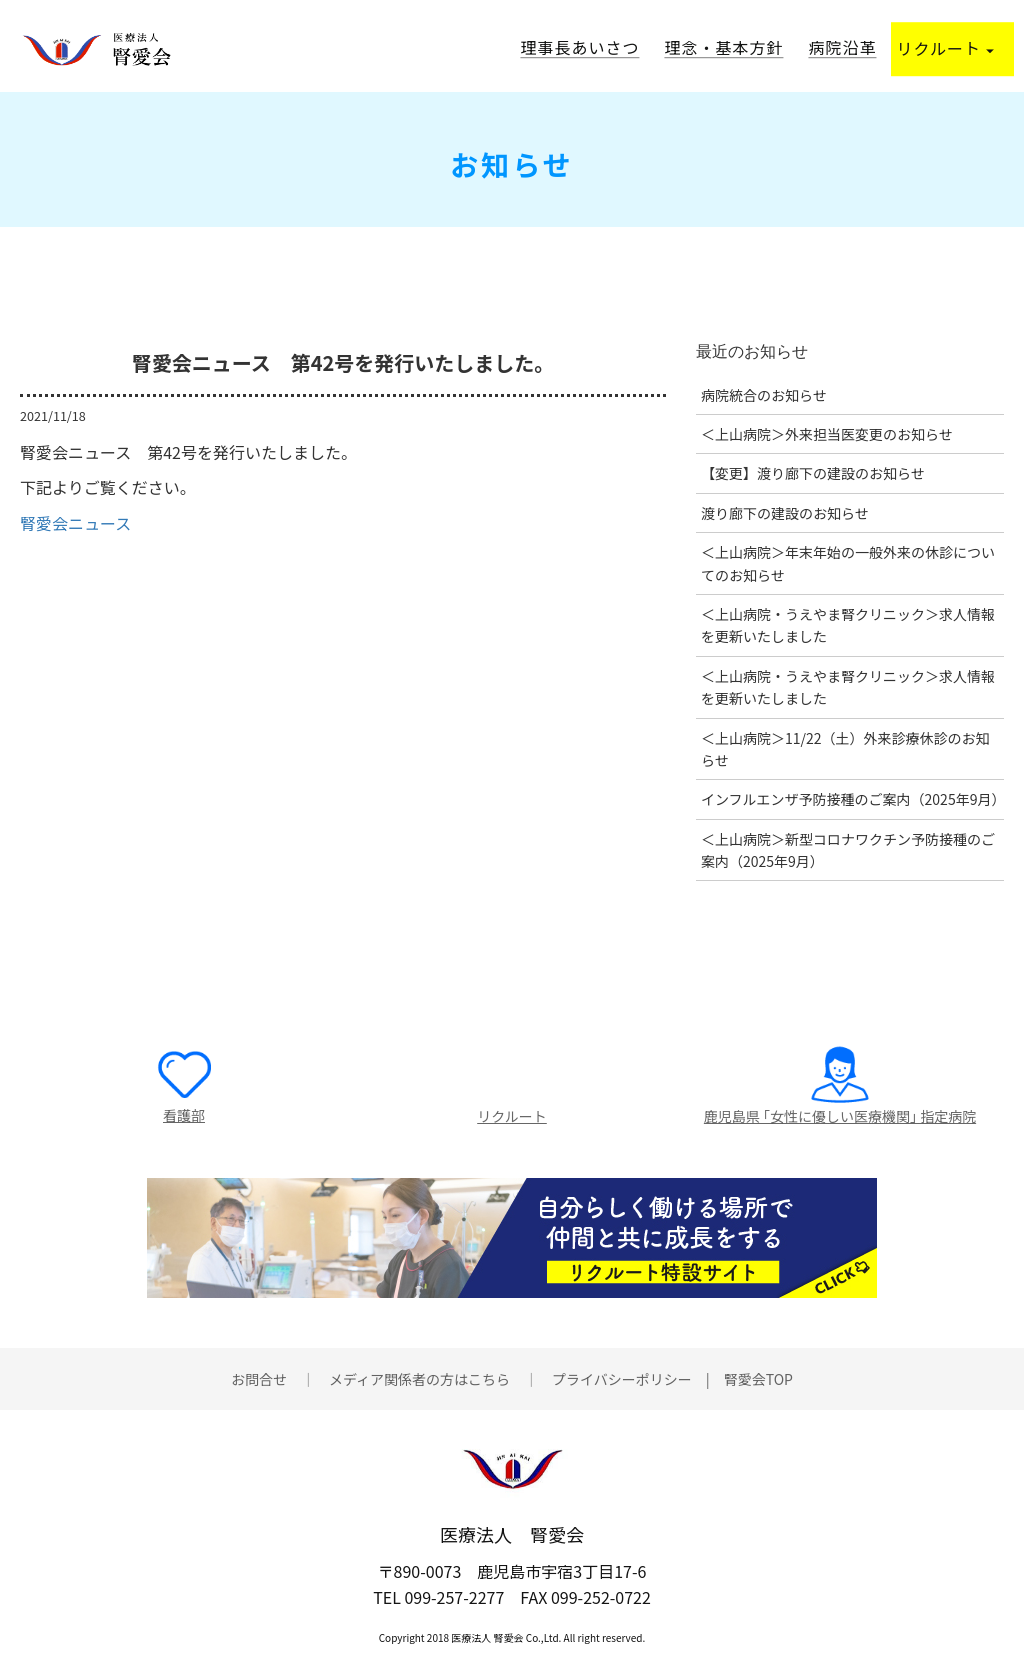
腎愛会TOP (758, 1379)
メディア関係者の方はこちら (419, 1379)
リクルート (945, 48)
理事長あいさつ (579, 47)
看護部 (184, 1115)
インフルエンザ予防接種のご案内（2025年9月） (853, 799)
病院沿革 (842, 47)
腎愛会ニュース (75, 523)
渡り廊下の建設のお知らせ (785, 513)
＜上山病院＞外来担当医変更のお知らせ (827, 434)
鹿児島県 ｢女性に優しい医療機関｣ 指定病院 (840, 1116)
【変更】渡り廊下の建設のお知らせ (813, 473)
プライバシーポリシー (622, 1379)
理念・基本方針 (723, 47)
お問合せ (259, 1379)
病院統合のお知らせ (764, 395)
